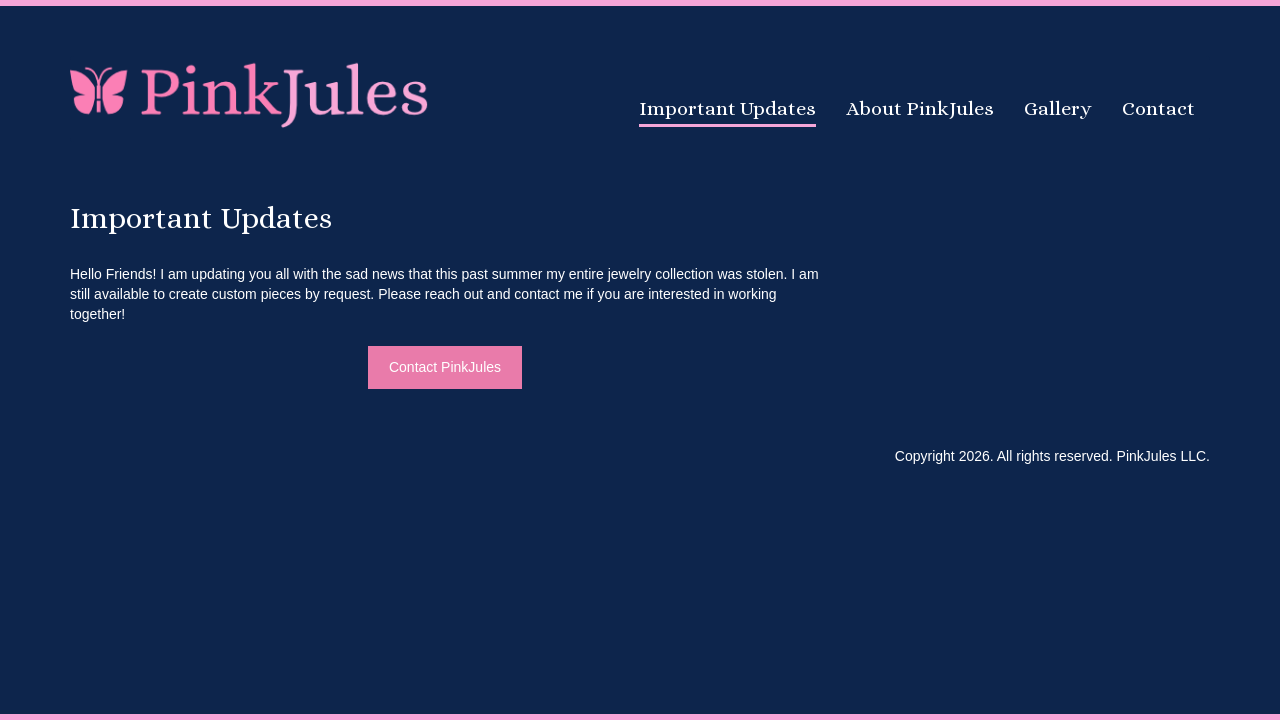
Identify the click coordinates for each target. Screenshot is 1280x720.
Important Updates (727, 108)
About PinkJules (920, 108)
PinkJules (250, 93)
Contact (1158, 108)
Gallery (1058, 108)
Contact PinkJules (445, 367)
